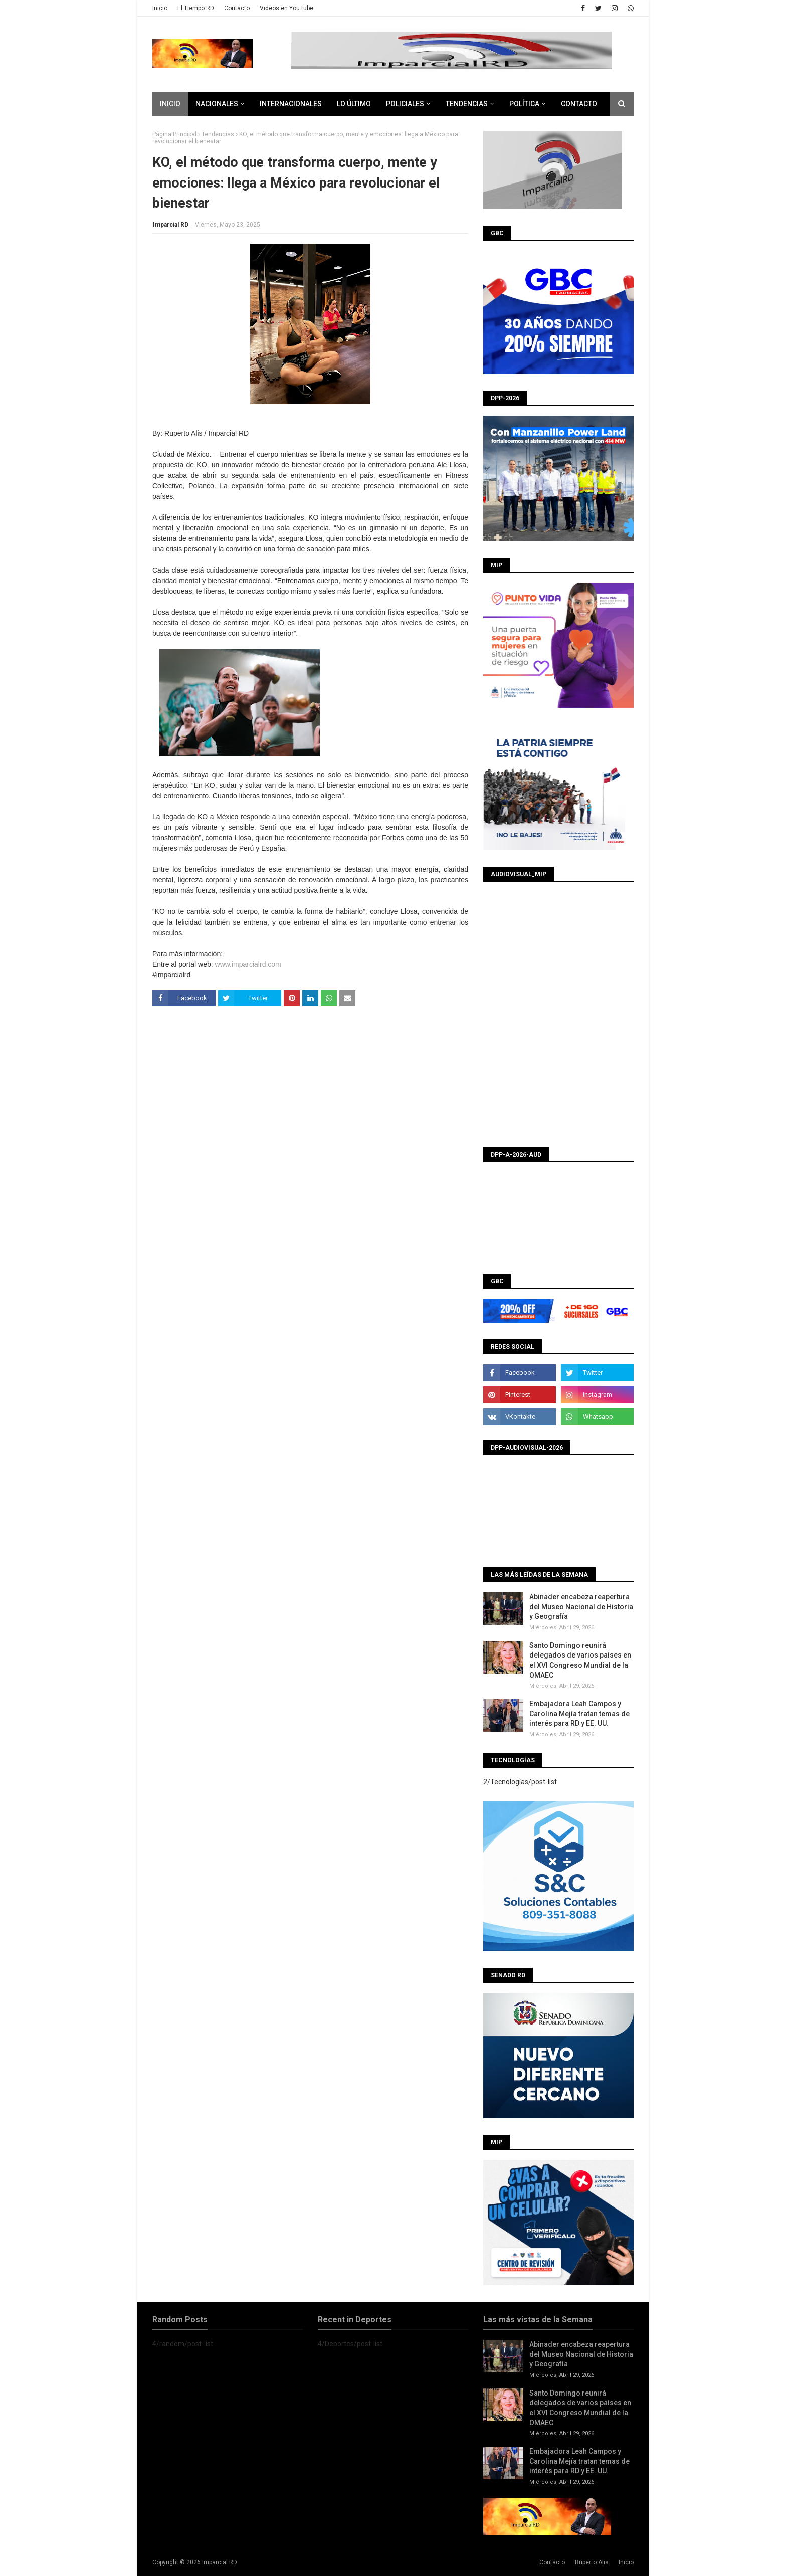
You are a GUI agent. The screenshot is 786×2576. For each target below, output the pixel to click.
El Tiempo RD (195, 8)
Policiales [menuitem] (405, 104)
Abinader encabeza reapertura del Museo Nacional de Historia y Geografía (581, 1606)
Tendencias (218, 134)
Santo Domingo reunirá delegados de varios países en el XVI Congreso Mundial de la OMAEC (580, 1660)
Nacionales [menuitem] (216, 104)
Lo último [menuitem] (354, 104)
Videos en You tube (286, 8)
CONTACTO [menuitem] (579, 104)
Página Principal (174, 134)
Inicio (159, 8)
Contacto (237, 8)
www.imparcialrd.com (248, 964)
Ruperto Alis (592, 2562)
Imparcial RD (170, 224)
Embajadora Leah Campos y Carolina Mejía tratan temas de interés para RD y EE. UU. (579, 1713)
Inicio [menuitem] (170, 104)
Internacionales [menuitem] (291, 104)
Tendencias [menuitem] (467, 104)
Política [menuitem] (524, 104)
